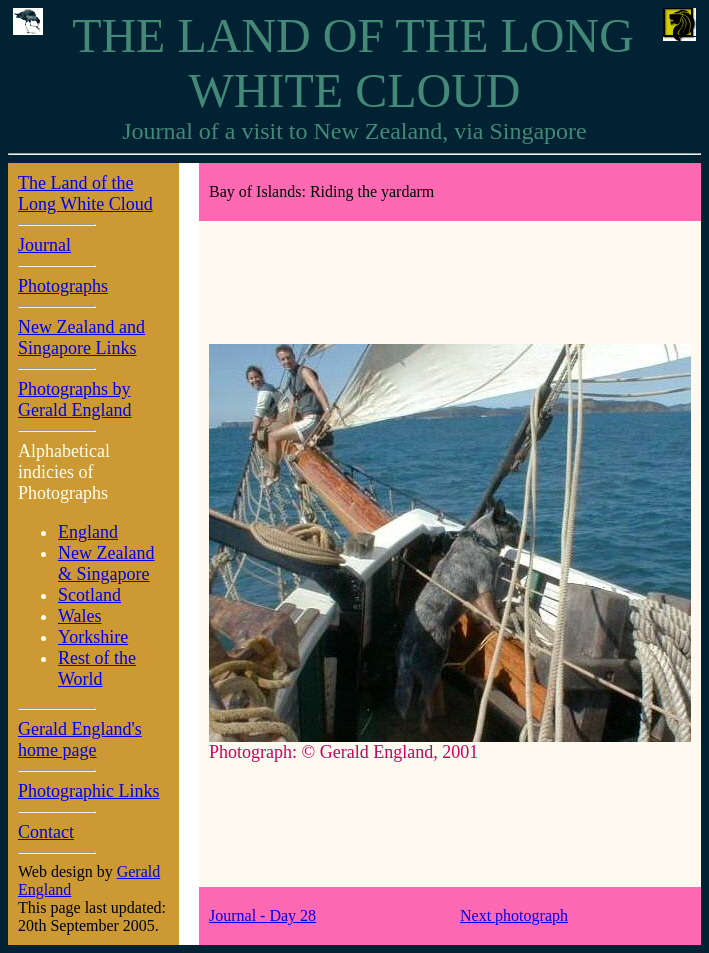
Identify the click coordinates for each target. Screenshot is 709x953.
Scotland (89, 595)
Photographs (63, 286)
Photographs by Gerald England (74, 399)
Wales (80, 616)
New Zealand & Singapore (106, 563)
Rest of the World (97, 668)
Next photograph (514, 915)
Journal (44, 245)
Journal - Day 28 (262, 915)
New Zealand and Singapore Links (81, 337)
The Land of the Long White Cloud (85, 193)
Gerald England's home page (80, 739)
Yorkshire (93, 637)
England (88, 532)
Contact (46, 832)
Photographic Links (89, 791)
